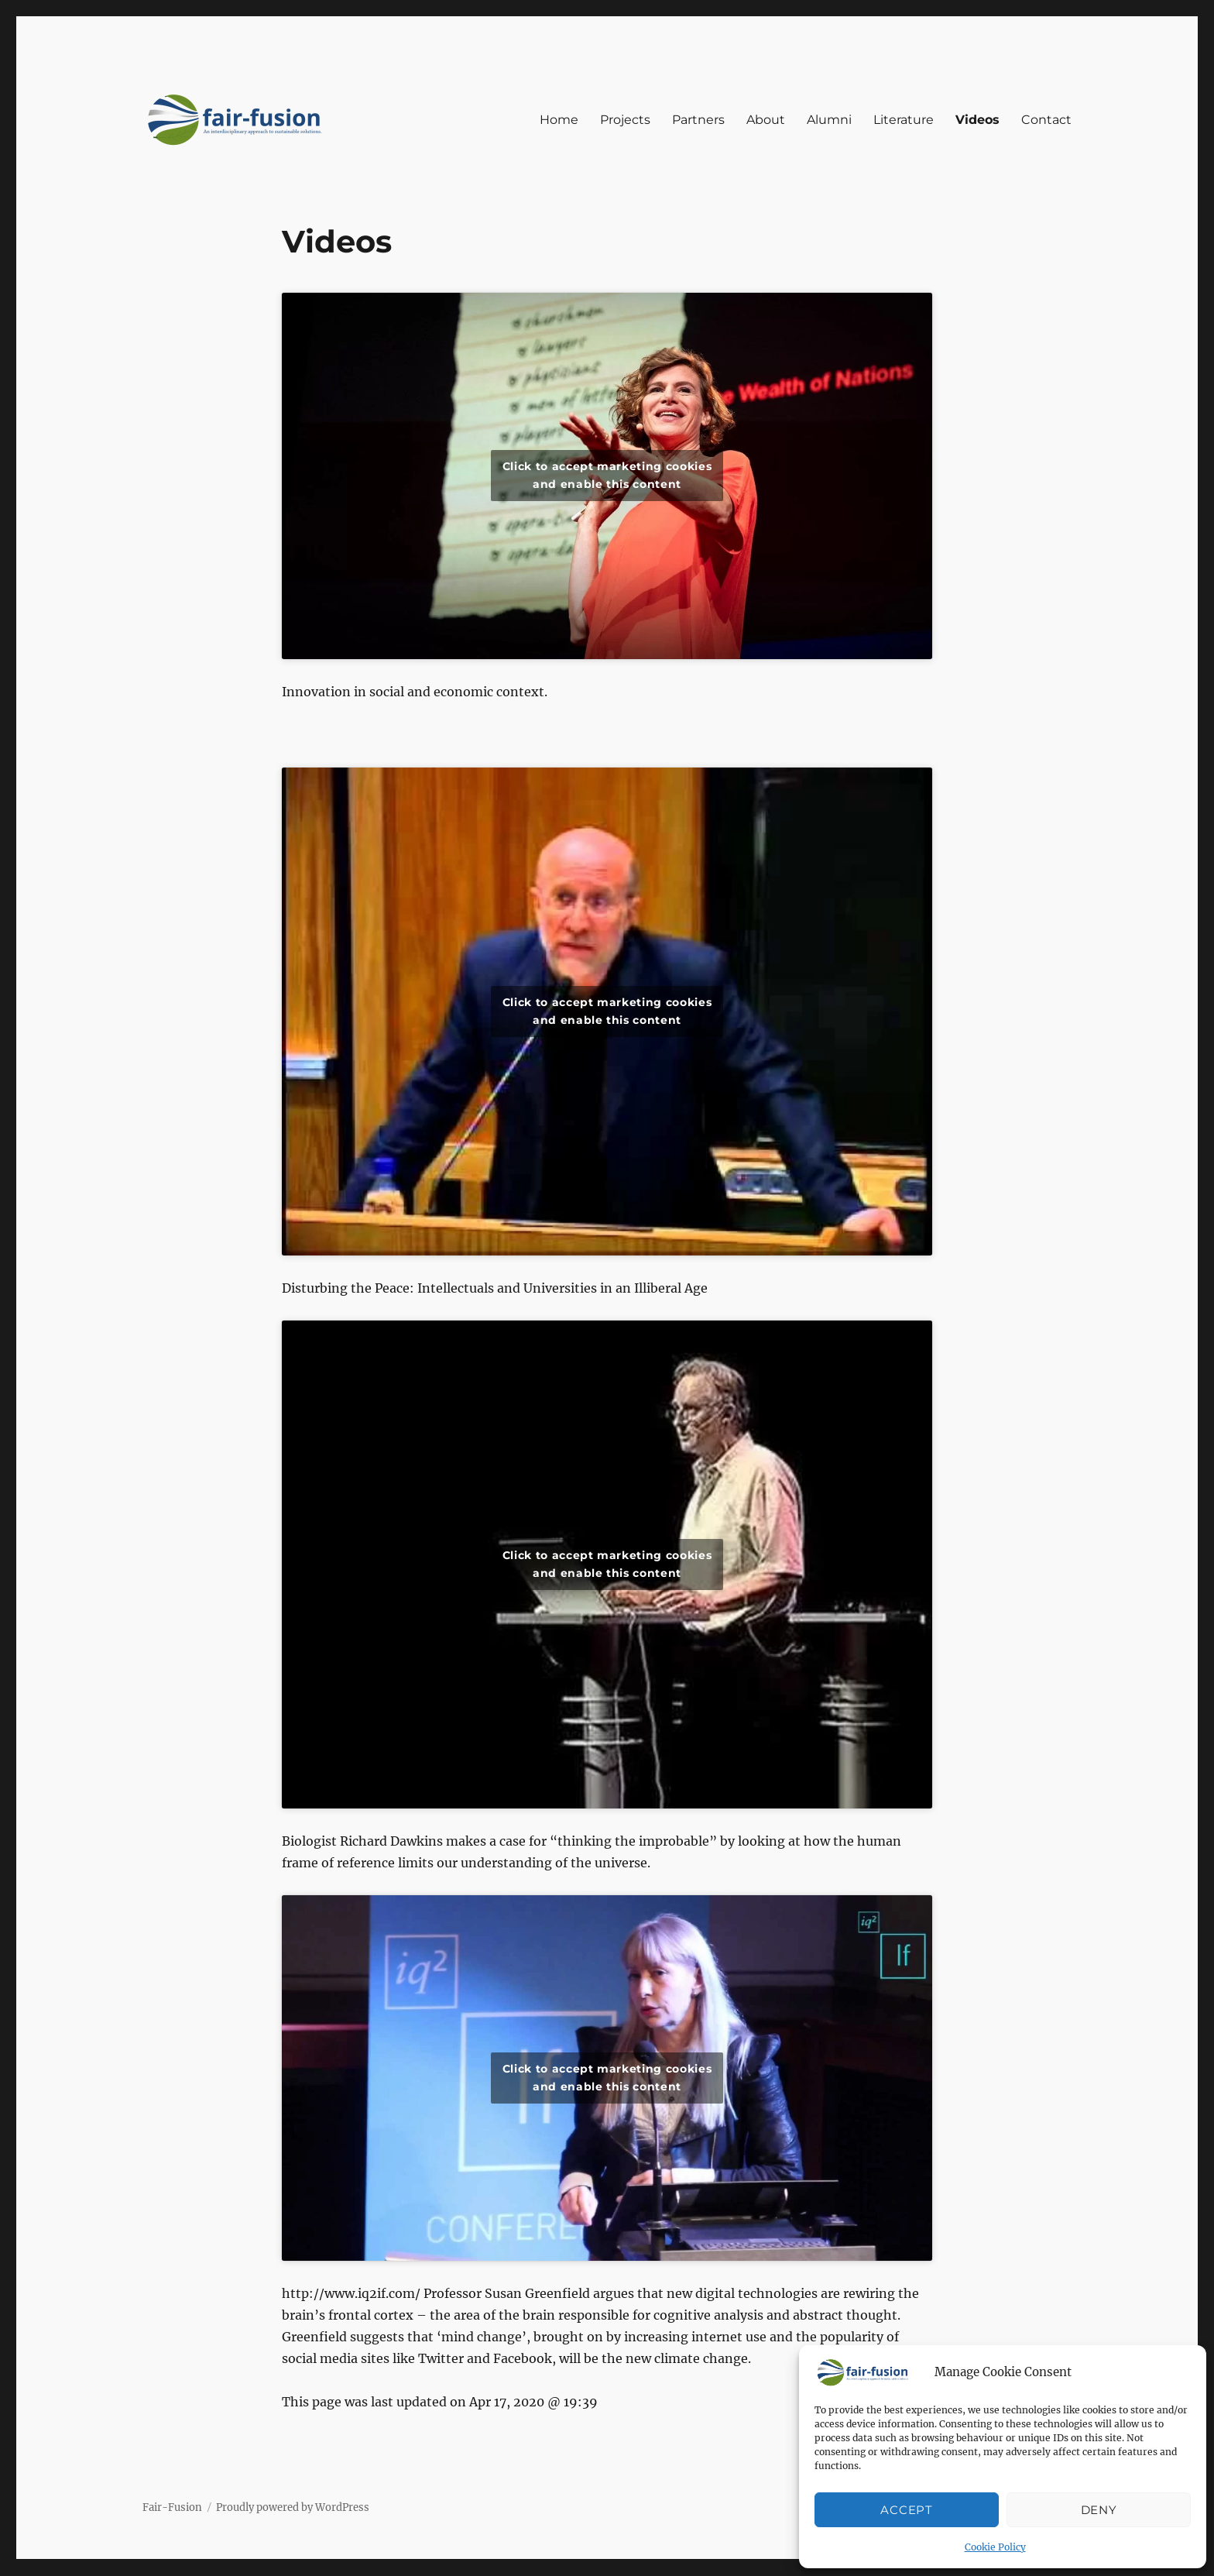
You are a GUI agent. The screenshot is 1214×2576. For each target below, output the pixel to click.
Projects (625, 119)
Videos (977, 119)
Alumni (829, 119)
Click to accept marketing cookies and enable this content (607, 475)
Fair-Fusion (172, 2507)
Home (559, 119)
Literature (903, 119)
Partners (698, 119)
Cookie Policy (995, 2547)
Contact (1046, 119)
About (765, 119)
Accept (906, 2509)
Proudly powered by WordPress (292, 2507)
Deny (1099, 2509)
